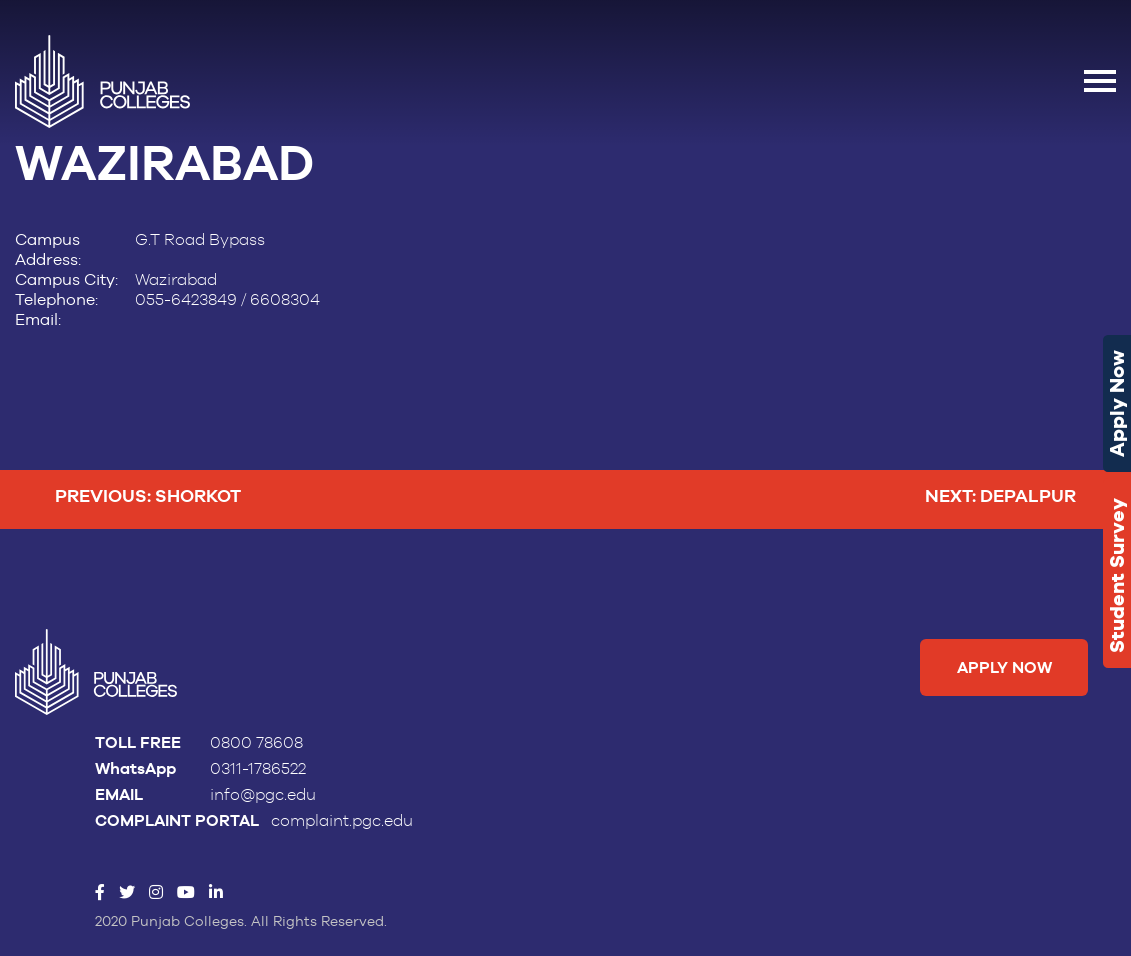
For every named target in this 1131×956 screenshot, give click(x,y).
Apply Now (1117, 403)
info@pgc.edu (263, 795)
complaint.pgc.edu (342, 821)
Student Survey (1117, 575)
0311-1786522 (258, 769)
